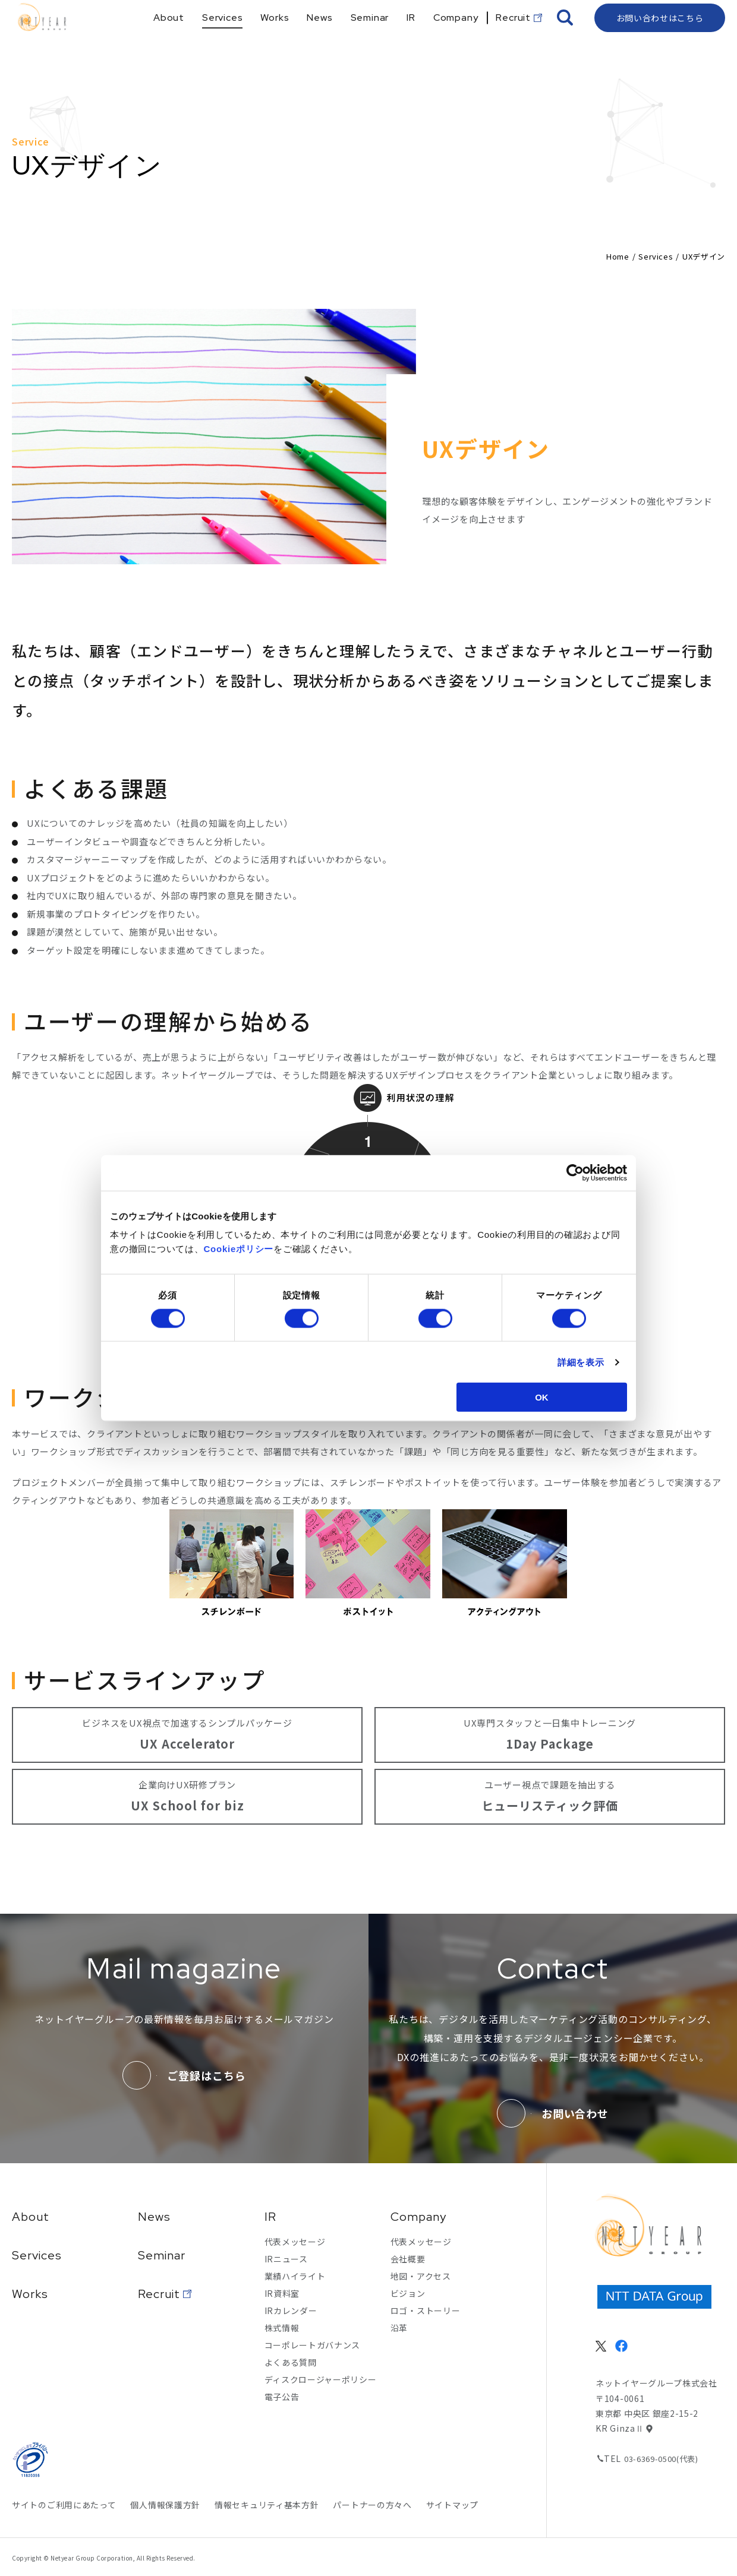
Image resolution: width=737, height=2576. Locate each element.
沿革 (399, 2328)
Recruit (159, 2294)
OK (542, 1397)
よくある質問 (290, 2362)
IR (270, 2216)
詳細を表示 (581, 1362)
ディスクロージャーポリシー (320, 2379)
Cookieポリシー (239, 1249)
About (30, 2216)
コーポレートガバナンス (312, 2345)
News (154, 2216)
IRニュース (286, 2259)
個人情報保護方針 (165, 2505)
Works (30, 2294)
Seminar (161, 2255)
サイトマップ (452, 2505)
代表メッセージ (295, 2242)
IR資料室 (282, 2293)
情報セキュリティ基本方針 (267, 2505)
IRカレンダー (290, 2310)
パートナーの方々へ (372, 2505)
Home (617, 256)
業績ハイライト (295, 2276)
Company (418, 2216)
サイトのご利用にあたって (64, 2505)
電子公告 (282, 2397)
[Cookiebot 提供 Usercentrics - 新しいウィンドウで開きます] (575, 1172)
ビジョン (408, 2293)
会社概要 (408, 2259)
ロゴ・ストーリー (425, 2310)
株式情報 (282, 2328)
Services (655, 256)
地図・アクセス (420, 2276)
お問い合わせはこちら (660, 39)
